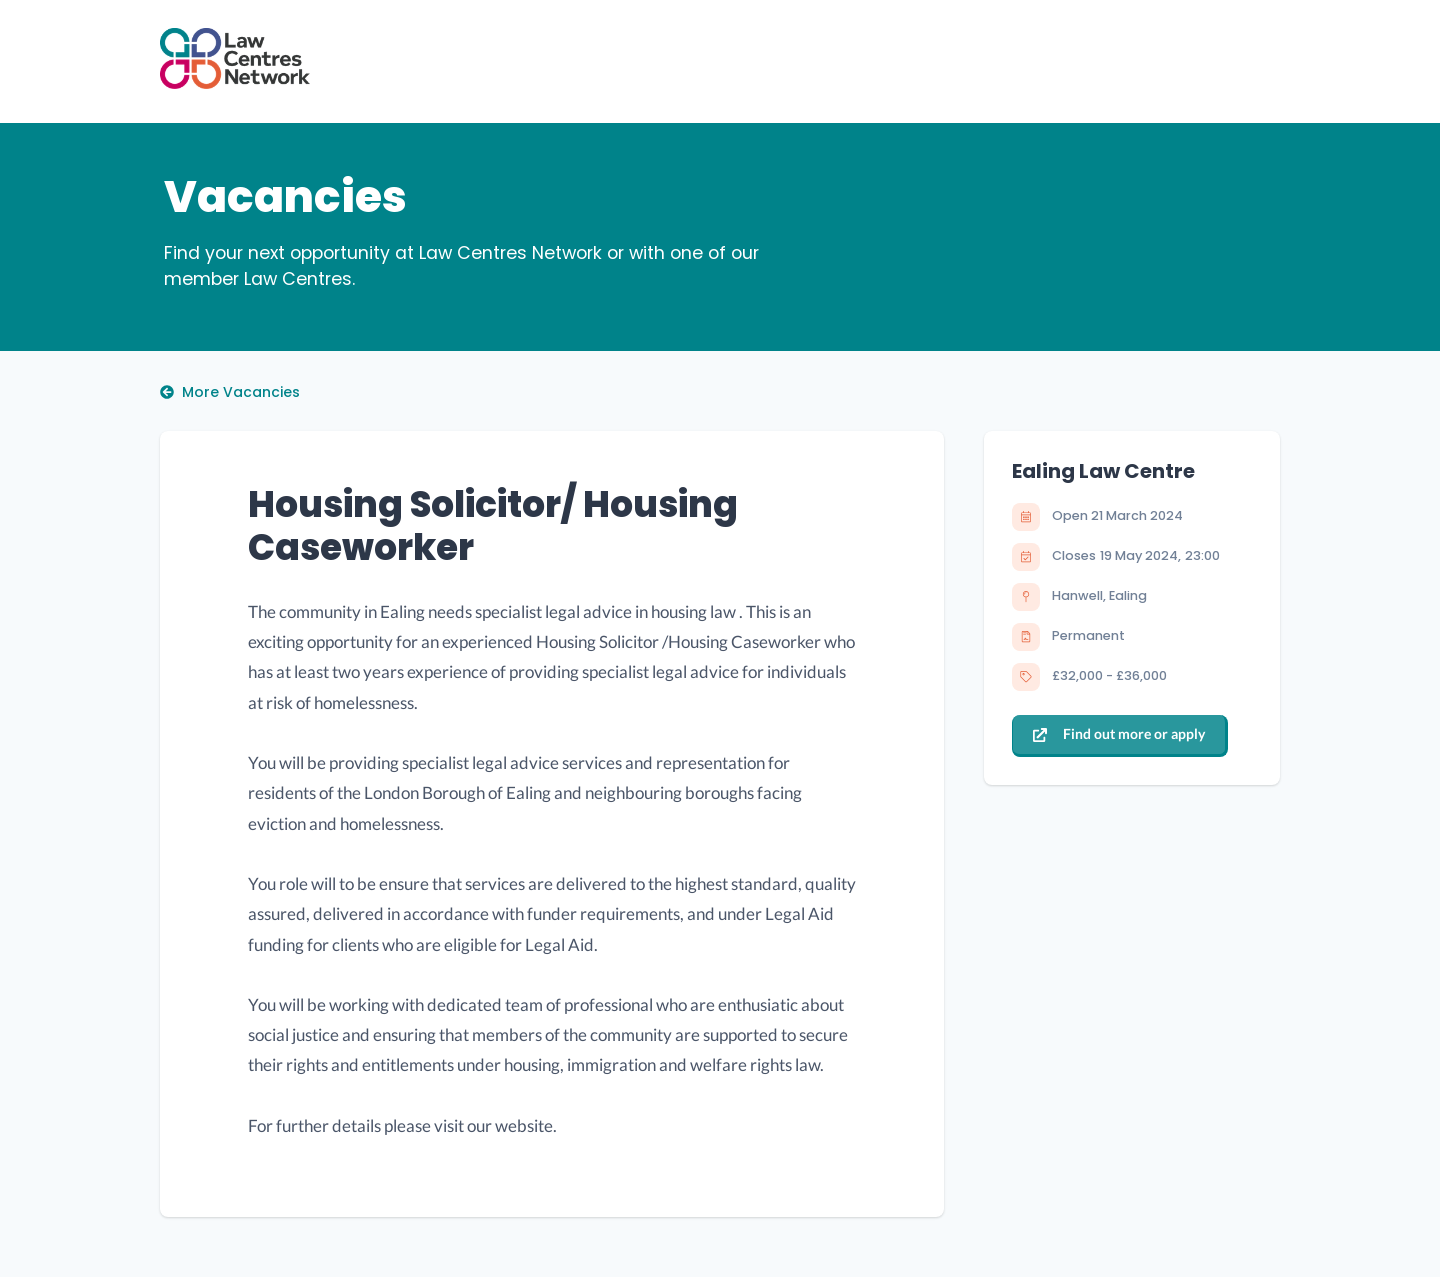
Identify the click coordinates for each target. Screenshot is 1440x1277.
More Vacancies (230, 392)
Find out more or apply (1119, 733)
